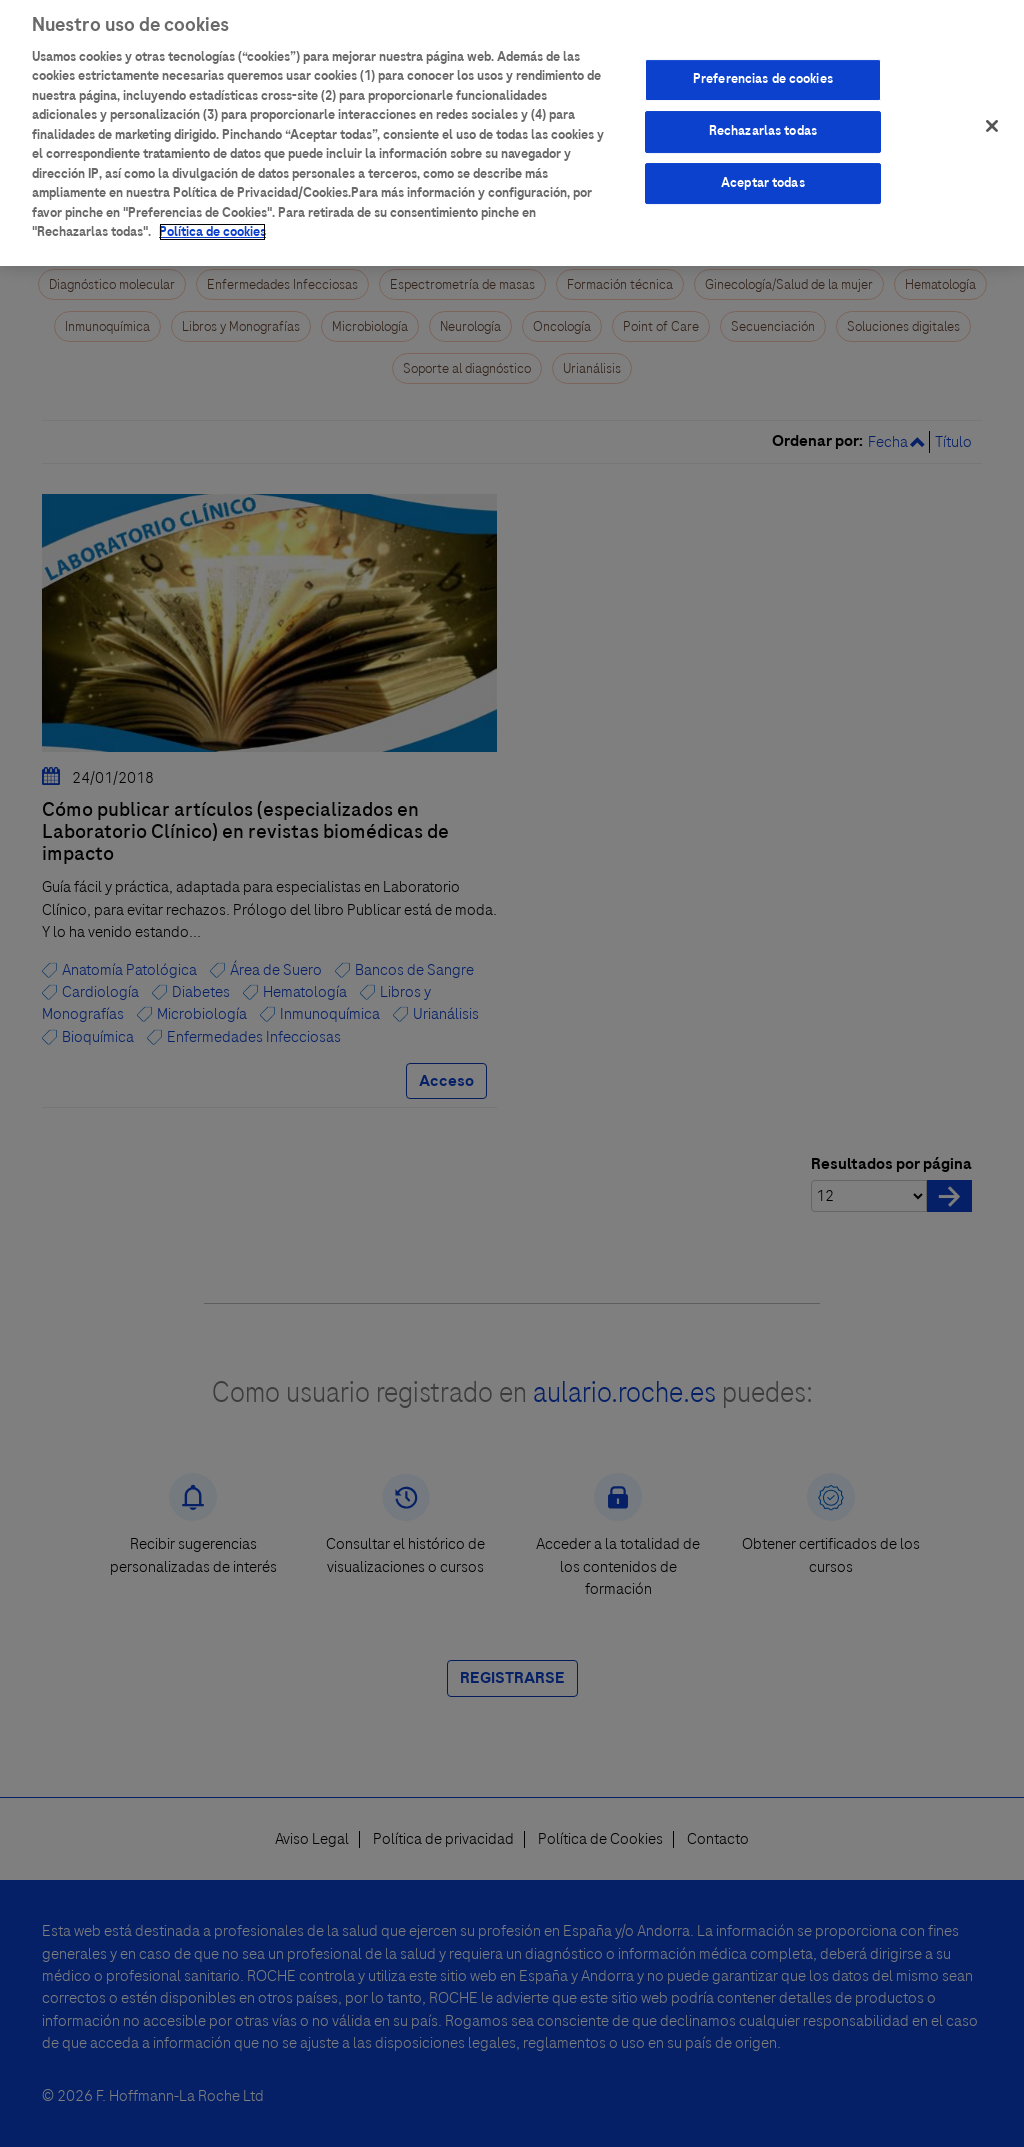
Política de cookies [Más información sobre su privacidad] (212, 221)
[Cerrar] (992, 115)
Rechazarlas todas (763, 120)
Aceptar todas (763, 172)
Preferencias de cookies (763, 68)
